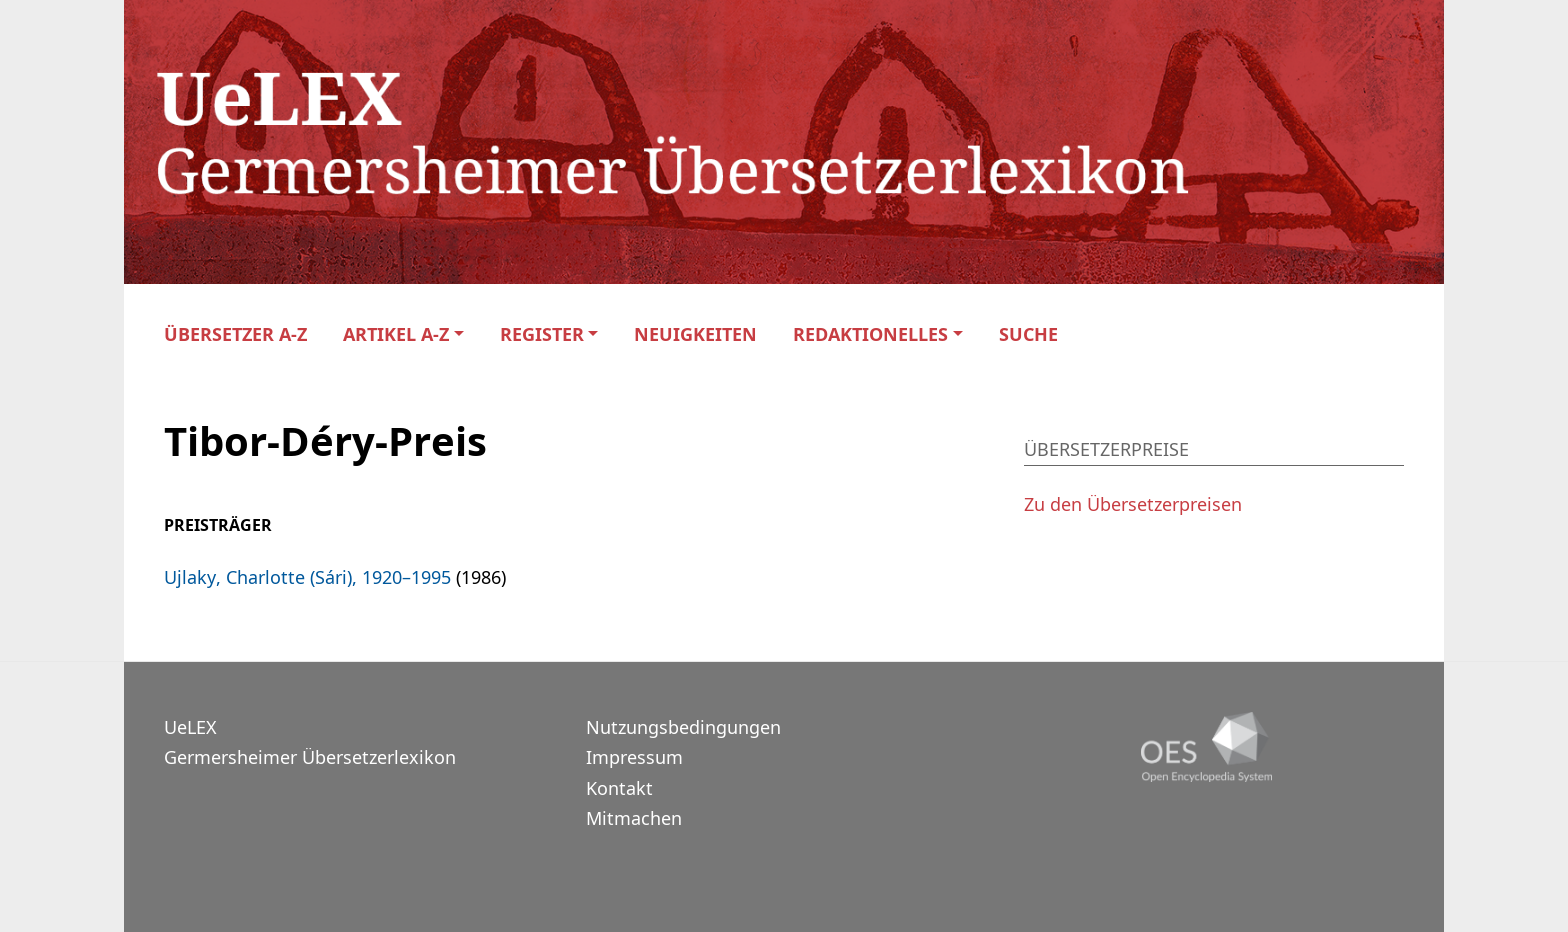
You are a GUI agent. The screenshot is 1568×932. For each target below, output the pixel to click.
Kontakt (619, 788)
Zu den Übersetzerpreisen (1133, 504)
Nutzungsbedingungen (683, 727)
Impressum (634, 757)
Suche (1028, 334)
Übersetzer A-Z (235, 334)
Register (542, 334)
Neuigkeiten (695, 334)
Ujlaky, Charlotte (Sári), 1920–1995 (307, 577)
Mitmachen (634, 818)
